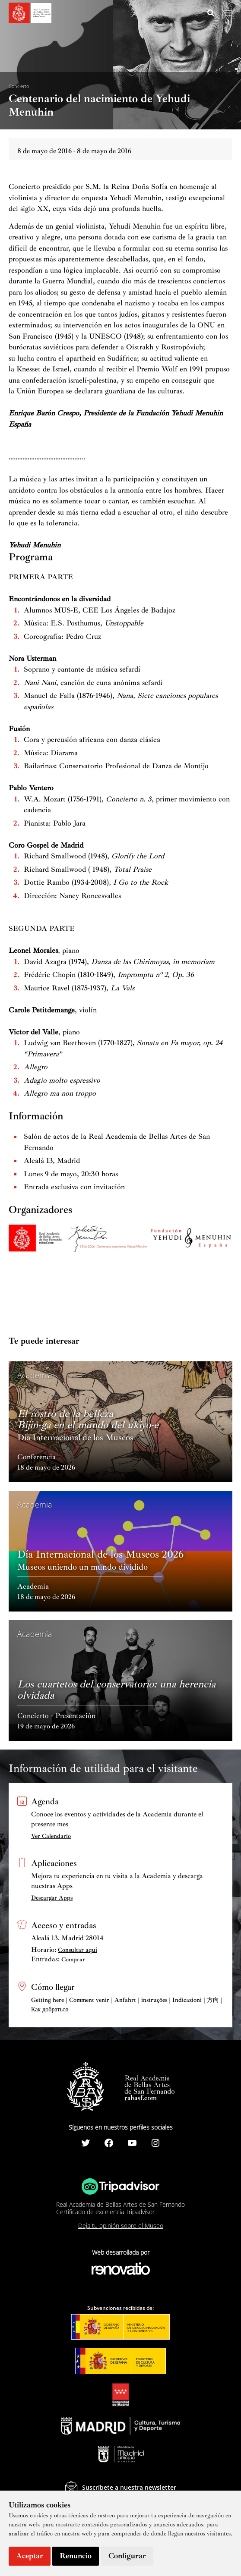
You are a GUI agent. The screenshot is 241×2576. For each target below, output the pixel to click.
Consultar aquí (77, 1950)
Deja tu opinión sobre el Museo (120, 2225)
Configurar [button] (127, 2555)
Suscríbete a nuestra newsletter (129, 2487)
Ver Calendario (51, 1836)
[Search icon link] (211, 14)
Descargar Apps (52, 1897)
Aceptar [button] (29, 2555)
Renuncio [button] (76, 2555)
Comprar (73, 1959)
